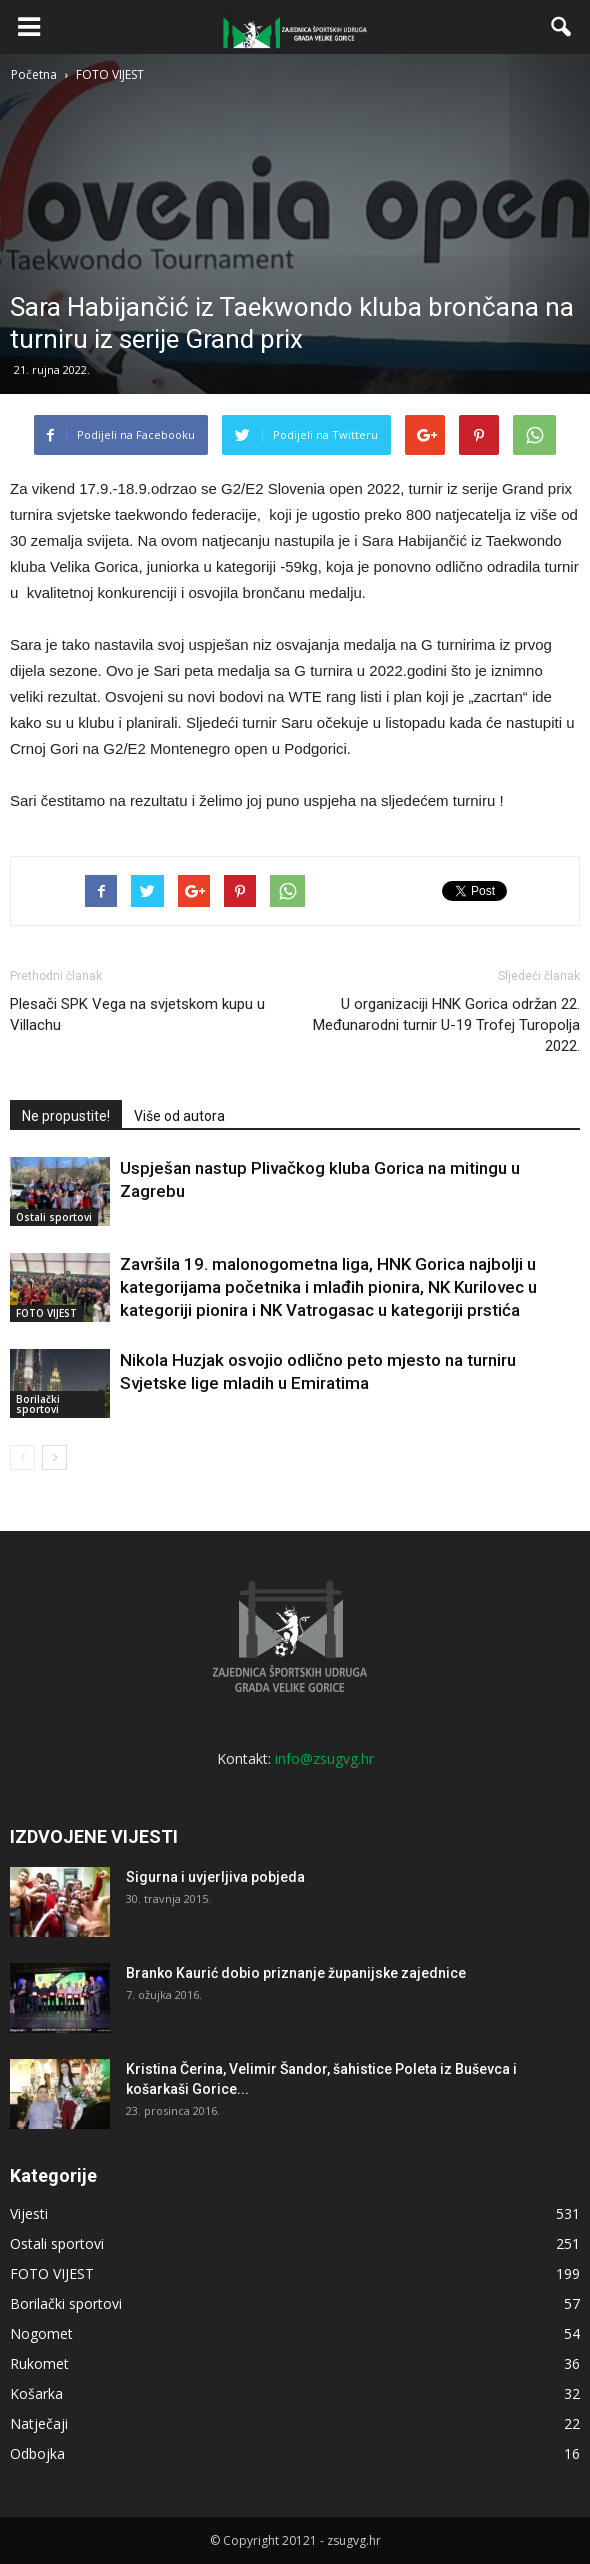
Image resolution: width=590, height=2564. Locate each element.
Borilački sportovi (38, 1404)
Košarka (36, 2393)
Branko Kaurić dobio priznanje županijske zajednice (296, 1973)
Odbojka (37, 2453)
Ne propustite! (66, 1116)
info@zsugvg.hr (324, 1758)
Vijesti (29, 2213)
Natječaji (39, 2423)
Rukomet (39, 2363)
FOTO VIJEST (46, 1313)
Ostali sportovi (54, 1217)
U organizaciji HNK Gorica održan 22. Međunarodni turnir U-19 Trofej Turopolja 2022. (446, 1025)
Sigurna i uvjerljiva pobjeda (215, 1877)
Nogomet (41, 2333)
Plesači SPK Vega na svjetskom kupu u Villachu (137, 1014)
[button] (562, 27)
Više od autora (179, 1116)
